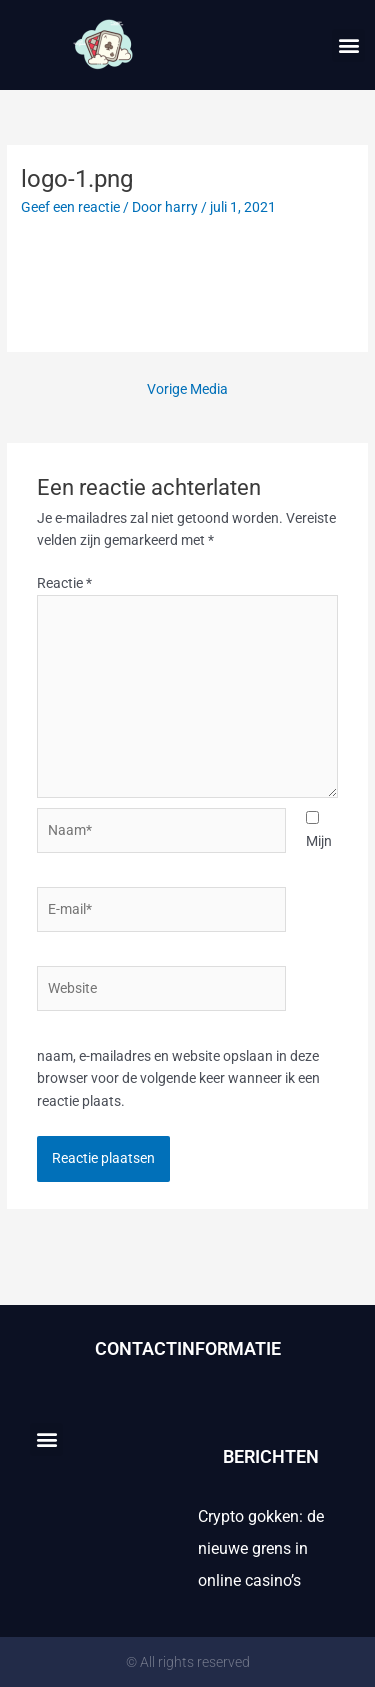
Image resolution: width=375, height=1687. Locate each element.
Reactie (64, 583)
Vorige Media (187, 389)
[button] (348, 45)
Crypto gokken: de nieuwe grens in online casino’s (261, 1548)
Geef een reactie (70, 207)
